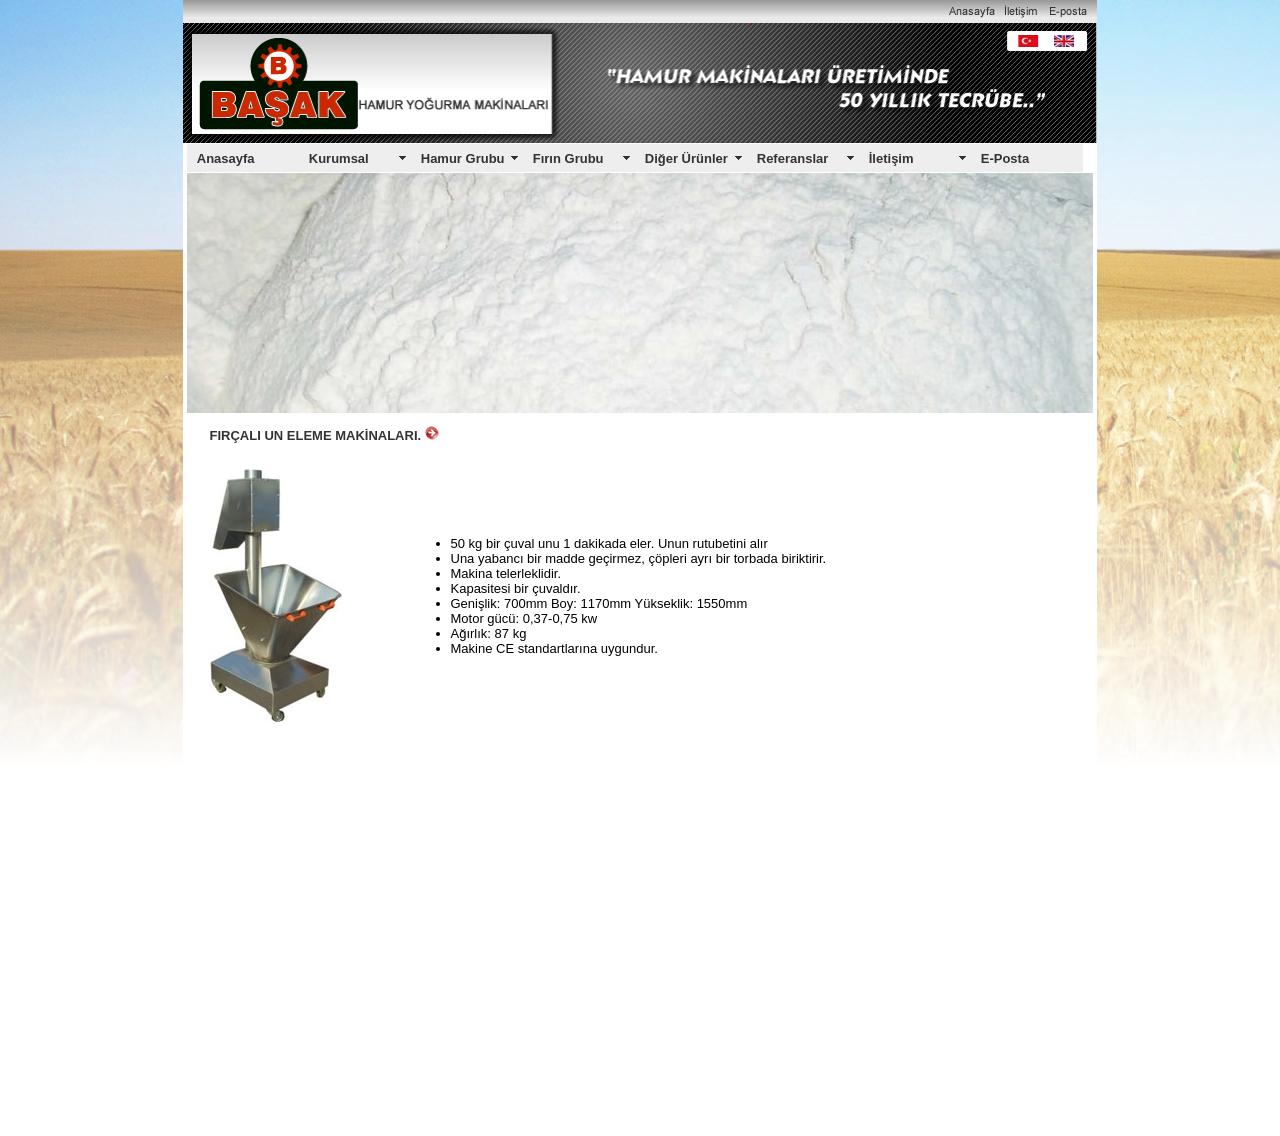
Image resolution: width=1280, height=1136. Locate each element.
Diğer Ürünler (686, 158)
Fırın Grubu (568, 158)
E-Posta (1005, 158)
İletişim (891, 158)
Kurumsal (339, 158)
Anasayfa (226, 158)
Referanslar (793, 158)
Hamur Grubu (463, 158)
